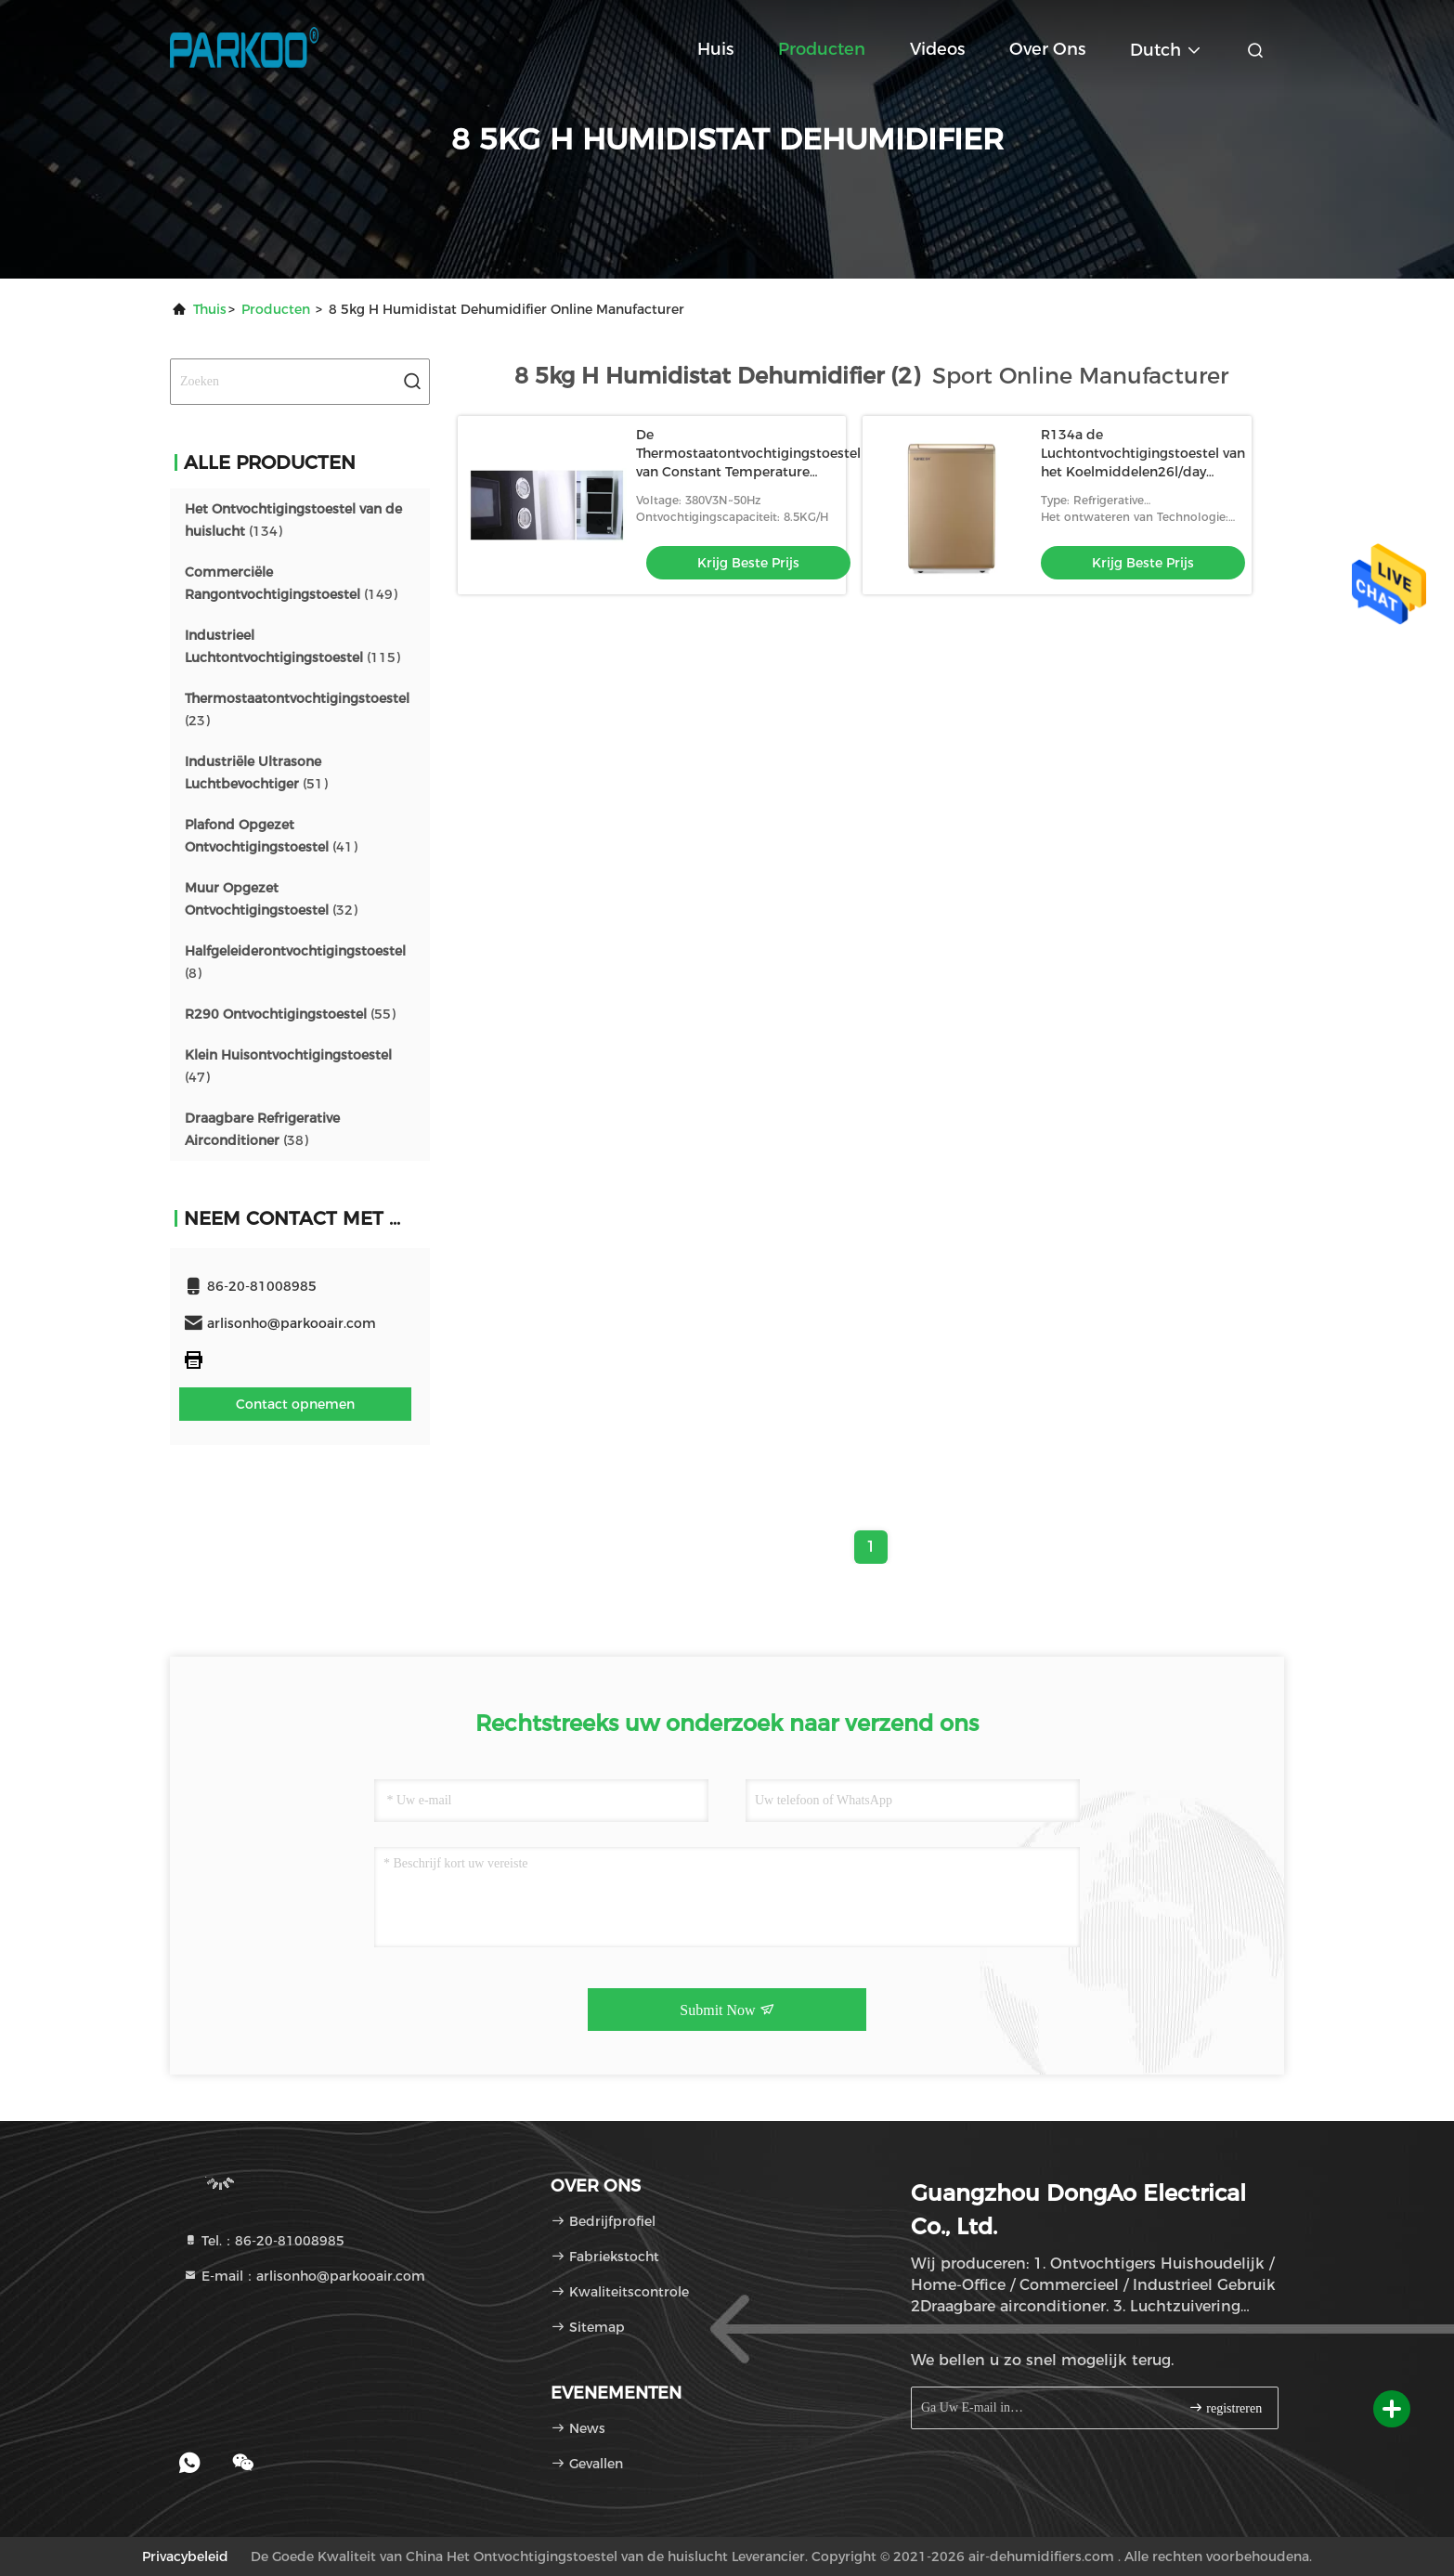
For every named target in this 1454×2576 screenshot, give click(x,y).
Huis (715, 49)
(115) (292, 646)
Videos (937, 49)
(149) (291, 583)
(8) (295, 962)
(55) (290, 1014)
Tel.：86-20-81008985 (263, 2240)
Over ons (1047, 49)
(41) (271, 835)
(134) (293, 520)
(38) (262, 1129)
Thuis (210, 309)
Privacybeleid (185, 2556)
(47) (288, 1066)
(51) (256, 772)
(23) (297, 709)
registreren (1225, 2407)
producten (275, 309)
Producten (821, 49)
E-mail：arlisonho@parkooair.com (304, 2276)
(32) (271, 898)
